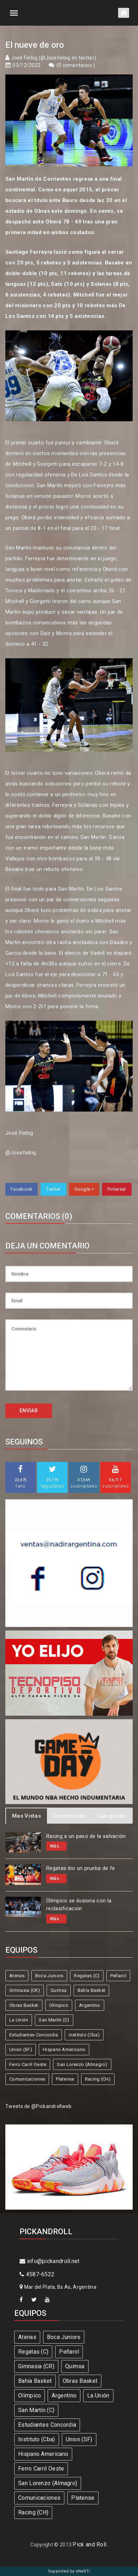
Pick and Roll (89, 2544)
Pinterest (116, 1189)
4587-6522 (37, 2274)
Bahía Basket (92, 1990)
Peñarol (118, 1975)
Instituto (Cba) (84, 2034)
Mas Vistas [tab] (26, 1816)
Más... (56, 1846)
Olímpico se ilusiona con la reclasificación (78, 1904)
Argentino (89, 2005)
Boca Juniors (49, 1975)
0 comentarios (75, 65)
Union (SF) (20, 2049)
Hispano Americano (64, 2049)
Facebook (21, 1189)
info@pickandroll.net (50, 2261)
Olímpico (58, 2005)
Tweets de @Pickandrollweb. (39, 2106)
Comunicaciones (27, 2079)
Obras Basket (23, 2005)
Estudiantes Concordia (33, 2034)
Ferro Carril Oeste (27, 2064)
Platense (65, 2079)
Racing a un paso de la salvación (86, 1836)
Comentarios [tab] (69, 1816)
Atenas (17, 1975)
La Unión (18, 2020)
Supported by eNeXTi (69, 2571)
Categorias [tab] (111, 1816)
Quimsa (59, 1990)
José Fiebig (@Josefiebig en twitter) (53, 58)
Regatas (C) (86, 1975)
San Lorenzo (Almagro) (82, 2064)
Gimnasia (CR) (24, 1990)
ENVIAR (29, 1410)
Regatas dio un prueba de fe (80, 1868)
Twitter (53, 1189)
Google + (84, 1189)
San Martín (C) (54, 2020)
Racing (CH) (98, 2079)
